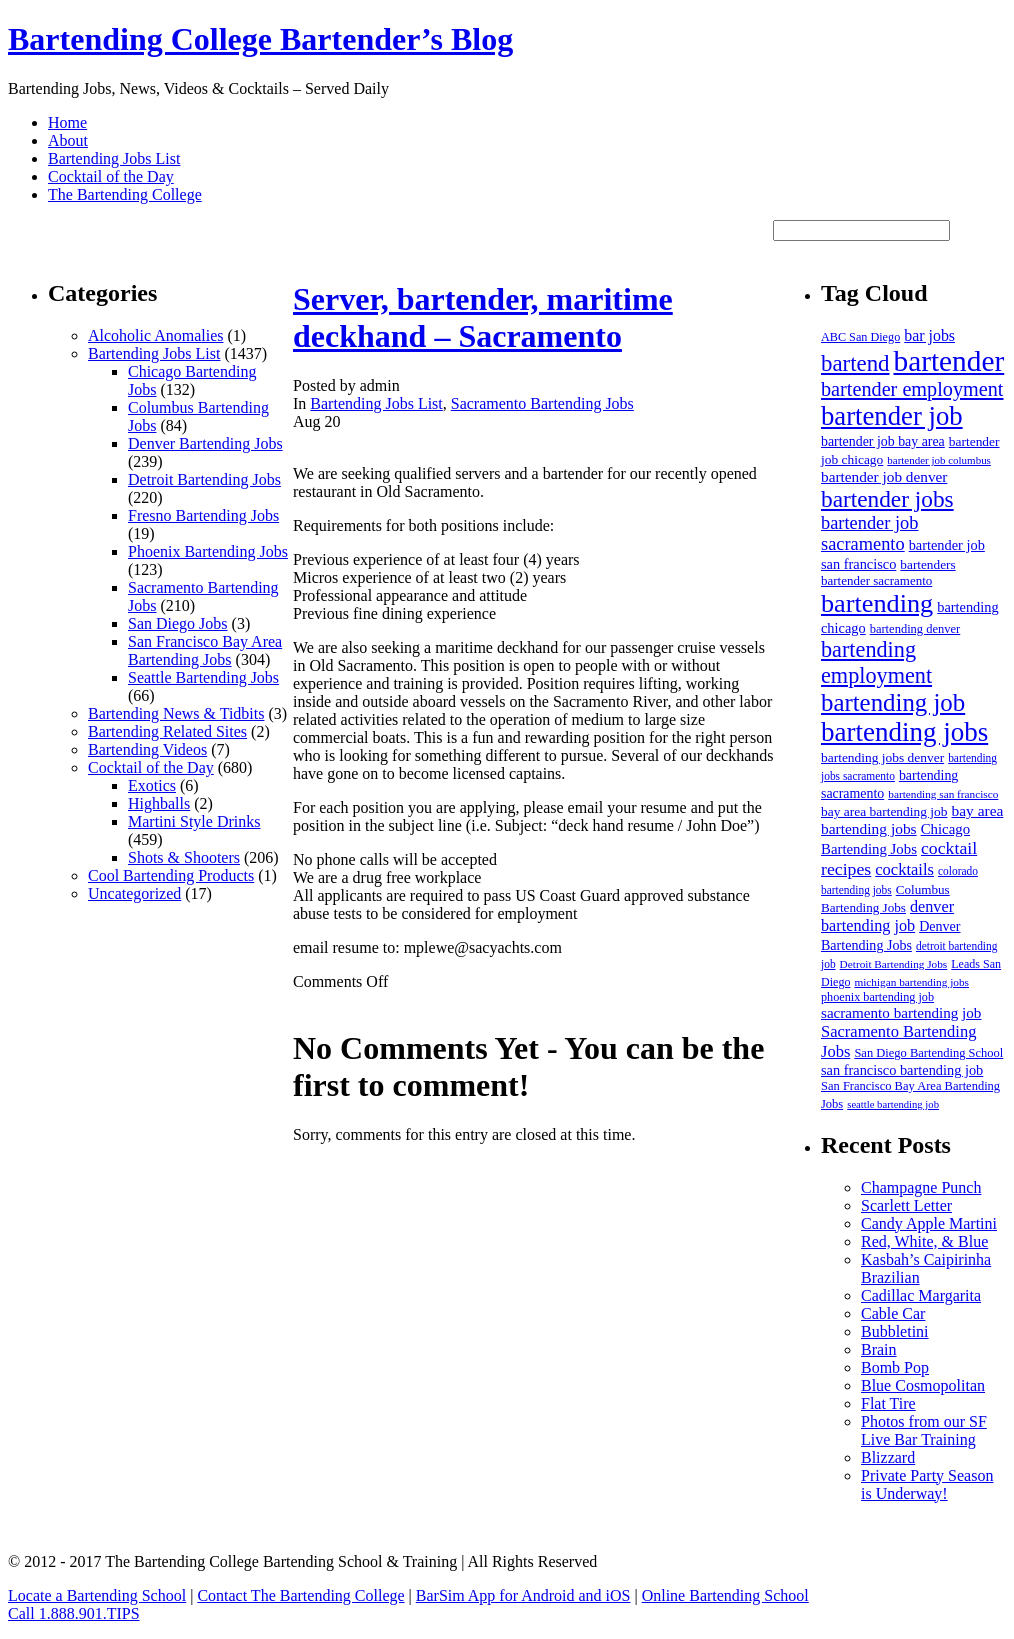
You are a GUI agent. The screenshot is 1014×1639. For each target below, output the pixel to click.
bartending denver (915, 629)
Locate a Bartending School (97, 1595)
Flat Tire (888, 1403)
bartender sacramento (876, 580)
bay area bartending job (884, 811)
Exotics (152, 785)
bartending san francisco (943, 794)
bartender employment (912, 389)
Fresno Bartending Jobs (203, 515)
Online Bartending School (725, 1595)
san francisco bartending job (902, 1070)
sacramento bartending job (901, 1013)
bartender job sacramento (869, 533)
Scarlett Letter (906, 1205)
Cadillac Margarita (921, 1295)
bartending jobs (904, 732)
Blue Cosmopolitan (923, 1385)
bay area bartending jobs (912, 819)
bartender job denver (884, 476)
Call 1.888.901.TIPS (74, 1613)
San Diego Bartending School (928, 1053)
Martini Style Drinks (194, 821)
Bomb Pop (895, 1367)
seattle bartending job (893, 1104)
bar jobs (929, 335)
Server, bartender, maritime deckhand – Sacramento (483, 317)
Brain (879, 1349)
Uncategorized (134, 893)
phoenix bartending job (877, 997)
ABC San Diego (860, 337)
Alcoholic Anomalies (156, 335)
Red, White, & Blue (924, 1241)
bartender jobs (887, 499)
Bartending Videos (147, 749)
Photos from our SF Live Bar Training (924, 1430)
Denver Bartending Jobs (205, 443)
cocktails (904, 869)
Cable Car (893, 1313)
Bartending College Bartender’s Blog (260, 39)
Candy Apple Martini (929, 1223)
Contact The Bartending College (300, 1595)
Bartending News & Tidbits (176, 713)
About (68, 140)
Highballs (159, 803)
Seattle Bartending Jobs (203, 677)
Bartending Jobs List (114, 158)
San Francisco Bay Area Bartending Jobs (205, 650)
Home (67, 122)
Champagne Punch (921, 1187)
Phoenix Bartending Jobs (208, 551)
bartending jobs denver (882, 757)
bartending (877, 603)
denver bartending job (887, 916)
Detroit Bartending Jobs (204, 479)
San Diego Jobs (178, 623)
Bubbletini (895, 1331)
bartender (949, 361)
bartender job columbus (939, 460)
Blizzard (888, 1457)
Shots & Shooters (184, 857)
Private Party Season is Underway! (927, 1484)
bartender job (892, 416)
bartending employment (876, 662)
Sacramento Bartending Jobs (542, 403)
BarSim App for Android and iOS (523, 1595)
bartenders (927, 564)
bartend (855, 363)
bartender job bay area (883, 441)
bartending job (893, 702)
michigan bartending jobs (911, 982)
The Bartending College (125, 194)
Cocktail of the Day (111, 176)
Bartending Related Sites (167, 731)
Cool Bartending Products (171, 875)
